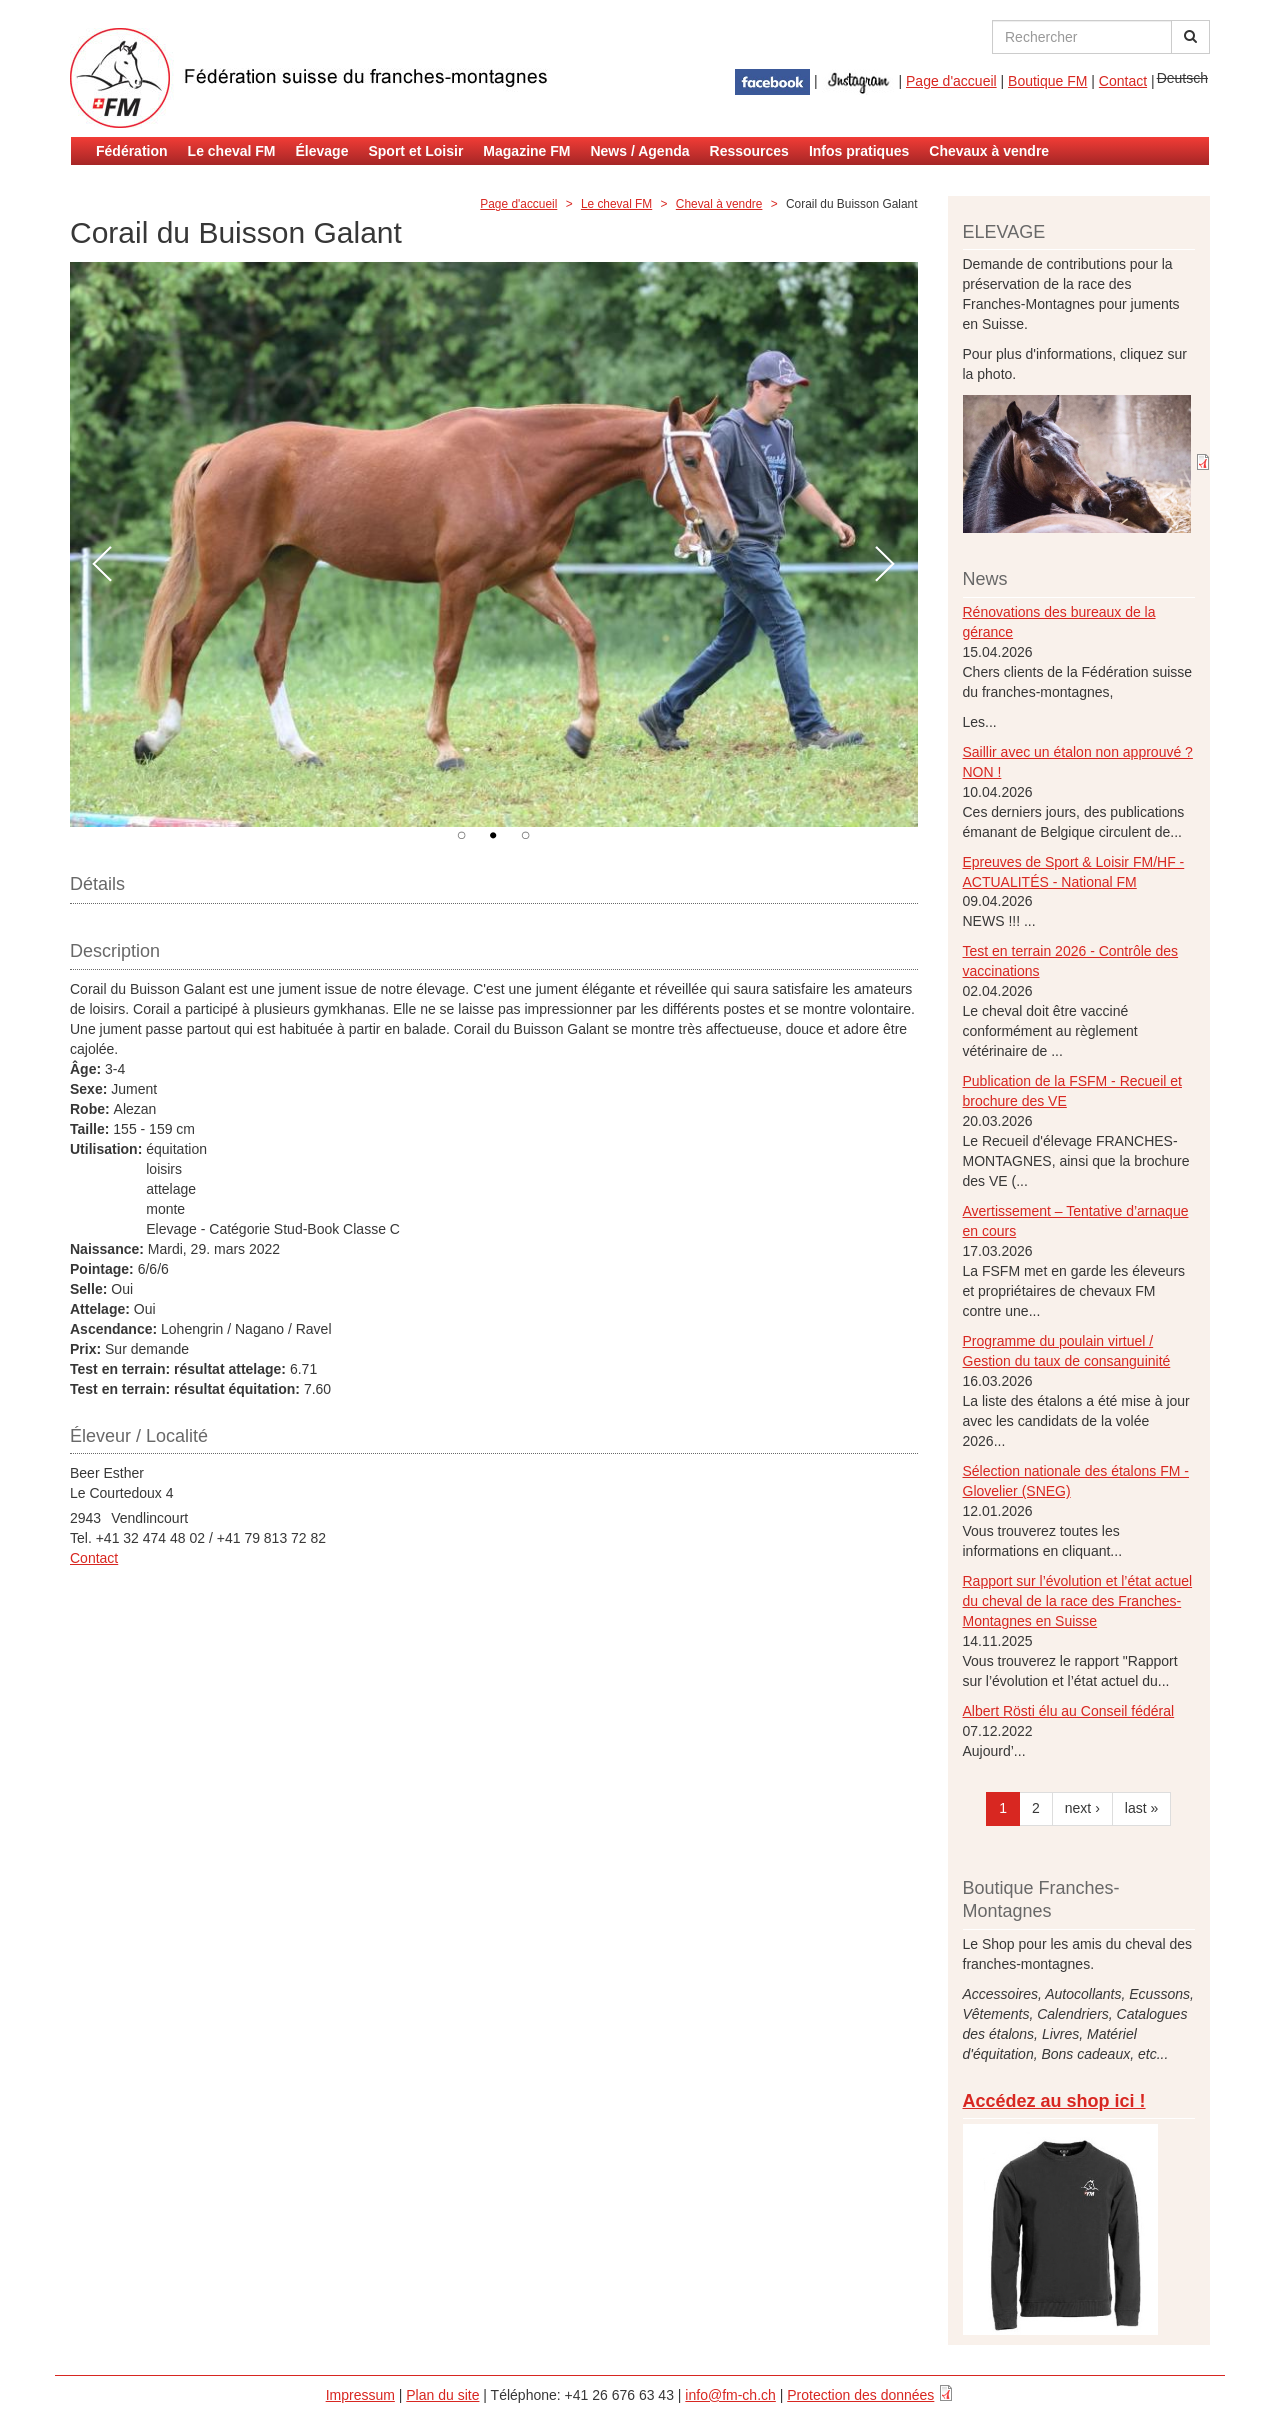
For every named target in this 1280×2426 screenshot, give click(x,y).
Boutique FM (1047, 81)
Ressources (749, 151)
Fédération (132, 151)
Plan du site (442, 2395)
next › (1082, 1808)
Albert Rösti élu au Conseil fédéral (1069, 1711)
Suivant (885, 564)
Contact (1123, 81)
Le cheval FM (232, 151)
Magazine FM (526, 151)
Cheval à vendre (719, 204)
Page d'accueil (951, 81)
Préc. (102, 564)
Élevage (322, 151)
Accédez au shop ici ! (1054, 2101)
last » (1141, 1808)
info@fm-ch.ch (730, 2395)
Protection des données (860, 2395)
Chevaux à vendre (989, 151)
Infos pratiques (859, 151)
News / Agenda (639, 151)
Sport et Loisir (415, 151)
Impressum (360, 2395)
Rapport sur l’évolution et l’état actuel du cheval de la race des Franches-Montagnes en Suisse (1078, 1601)
